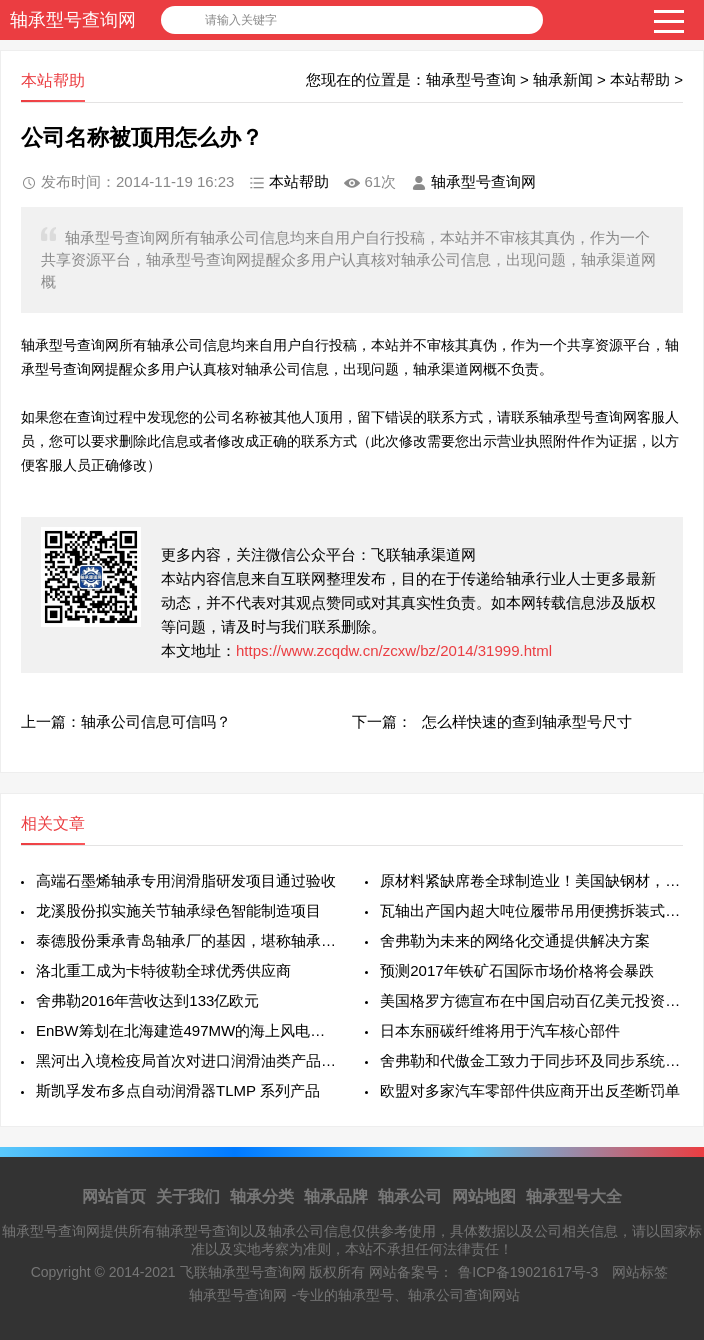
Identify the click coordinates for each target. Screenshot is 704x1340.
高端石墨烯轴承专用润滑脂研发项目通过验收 (186, 880)
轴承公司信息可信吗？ (156, 721)
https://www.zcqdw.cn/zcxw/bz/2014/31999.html (394, 650)
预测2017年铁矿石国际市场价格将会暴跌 (516, 970)
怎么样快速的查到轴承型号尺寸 (527, 721)
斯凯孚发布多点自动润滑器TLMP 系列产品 (178, 1090)
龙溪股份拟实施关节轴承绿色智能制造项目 (178, 910)
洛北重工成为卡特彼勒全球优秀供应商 (163, 970)
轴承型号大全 (574, 1196)
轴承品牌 (336, 1196)
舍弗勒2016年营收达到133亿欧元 (147, 1000)
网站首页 (114, 1196)
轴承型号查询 (471, 79)
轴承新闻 (563, 79)
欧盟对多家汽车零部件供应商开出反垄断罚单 (530, 1090)
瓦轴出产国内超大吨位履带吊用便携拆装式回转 (531, 910)
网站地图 (484, 1196)
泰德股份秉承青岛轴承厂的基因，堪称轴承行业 (187, 940)
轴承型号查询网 (73, 20)
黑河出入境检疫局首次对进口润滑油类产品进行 (187, 1060)
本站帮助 (640, 79)
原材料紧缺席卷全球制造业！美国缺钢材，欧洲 (531, 880)
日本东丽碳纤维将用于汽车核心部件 (500, 1030)
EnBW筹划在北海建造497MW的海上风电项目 (187, 1030)
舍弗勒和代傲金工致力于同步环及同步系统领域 (531, 1060)
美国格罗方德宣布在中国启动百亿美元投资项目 (531, 1000)
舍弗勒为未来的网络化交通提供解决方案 (515, 940)
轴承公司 (410, 1196)
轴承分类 (262, 1196)
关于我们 (188, 1196)
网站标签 (640, 1272)
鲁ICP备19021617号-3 (528, 1272)
